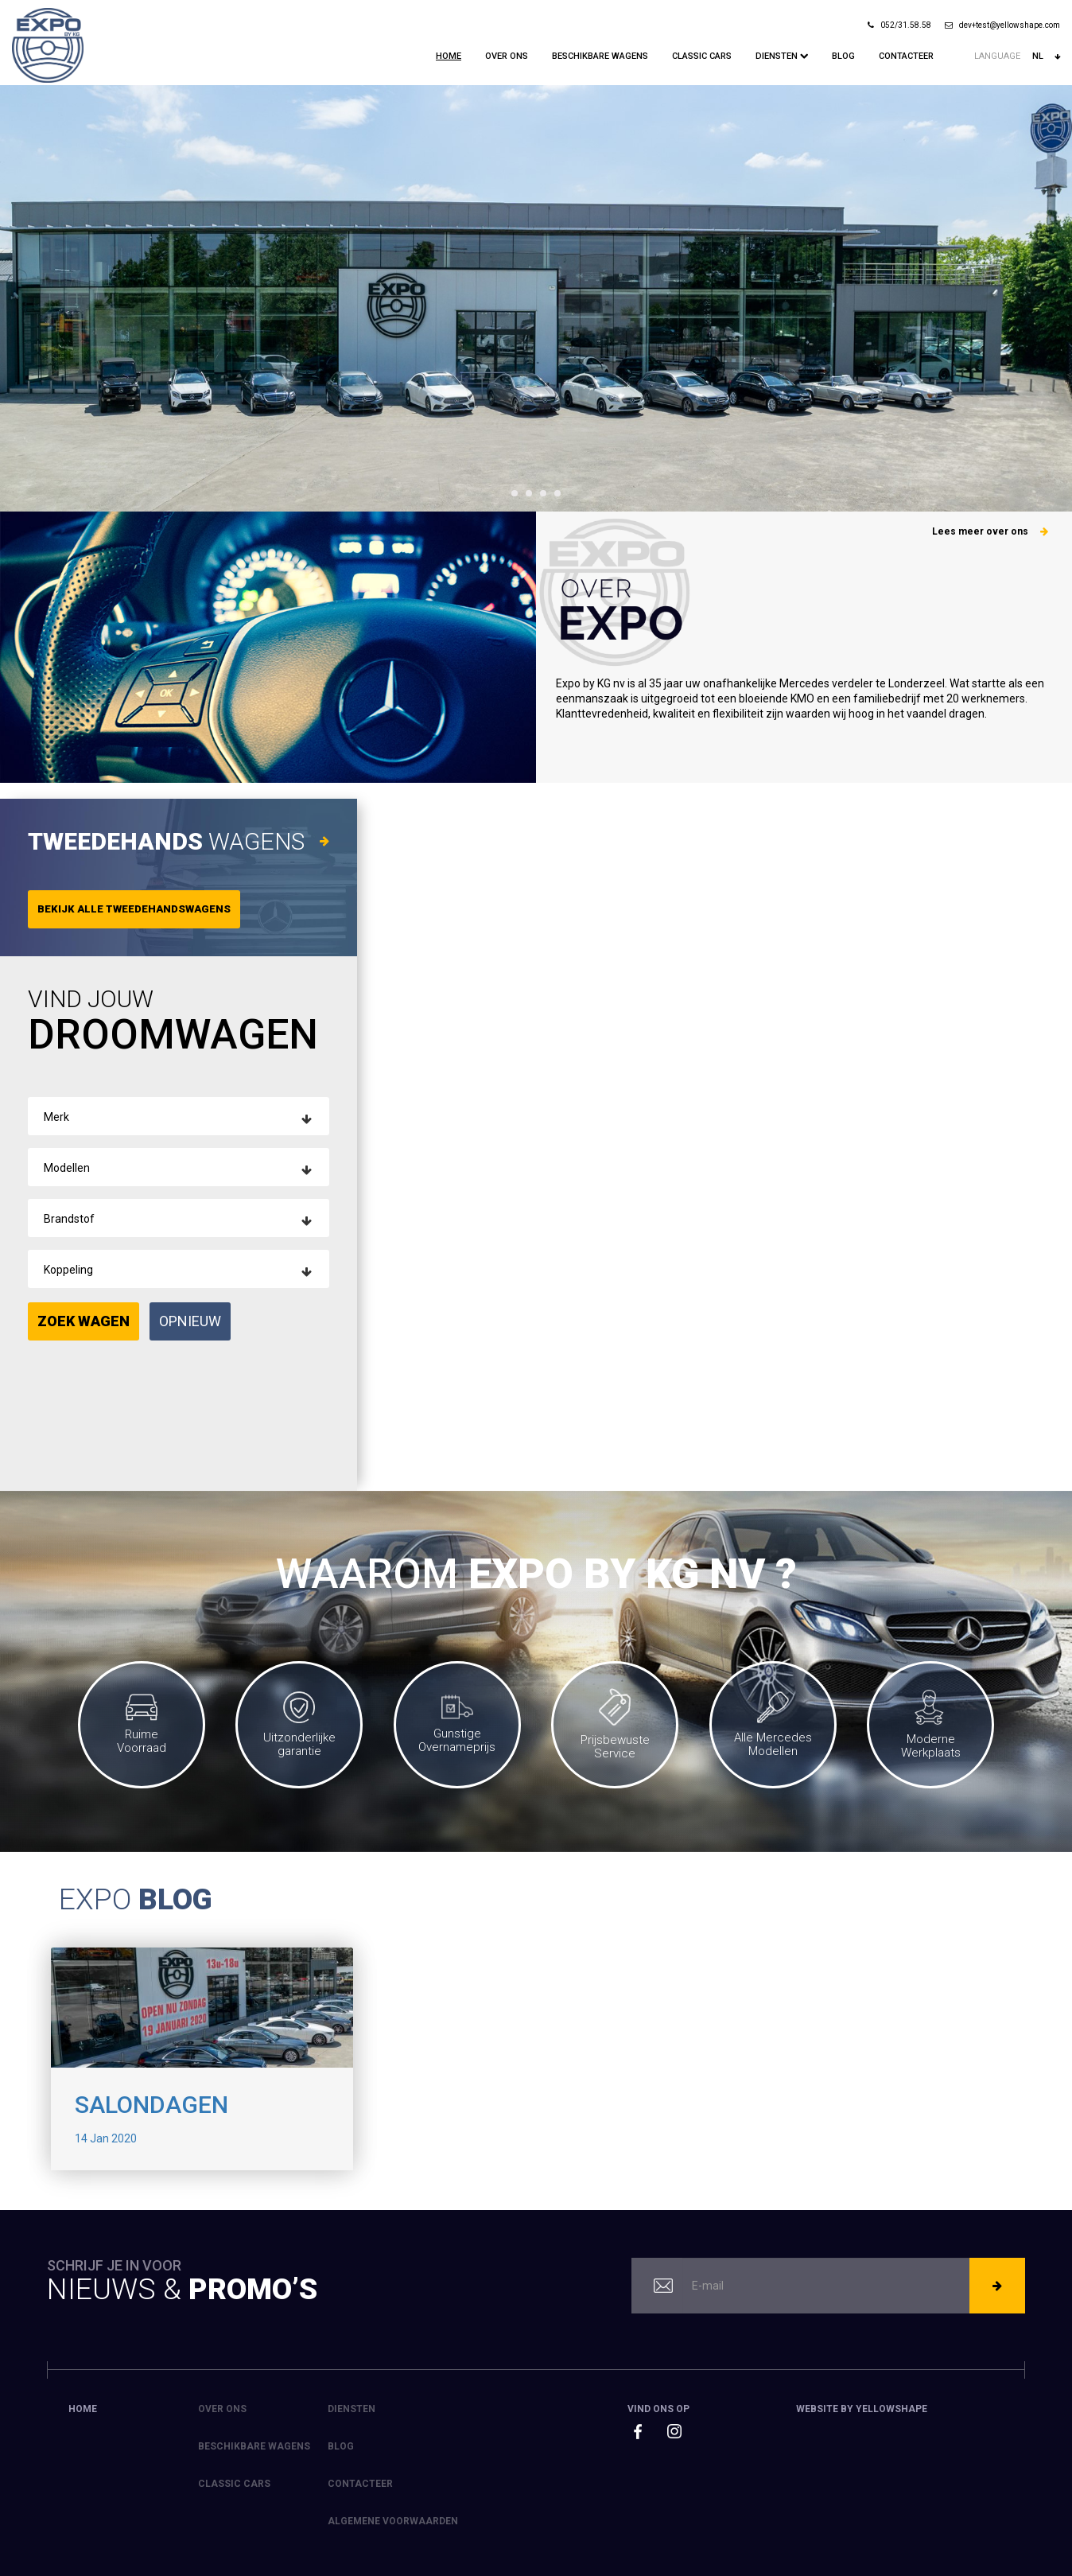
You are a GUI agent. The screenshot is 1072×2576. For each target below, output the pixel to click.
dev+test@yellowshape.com (1002, 25)
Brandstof (69, 1218)
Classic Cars (702, 56)
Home (448, 56)
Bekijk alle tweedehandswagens (134, 909)
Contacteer (906, 56)
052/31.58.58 (899, 25)
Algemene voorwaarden (393, 2521)
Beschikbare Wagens (600, 56)
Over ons (506, 56)
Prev (20, 298)
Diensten (781, 56)
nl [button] (1046, 56)
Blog (843, 56)
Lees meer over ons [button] (990, 531)
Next (1051, 298)
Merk (56, 1117)
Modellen (67, 1168)
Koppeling (68, 1269)
